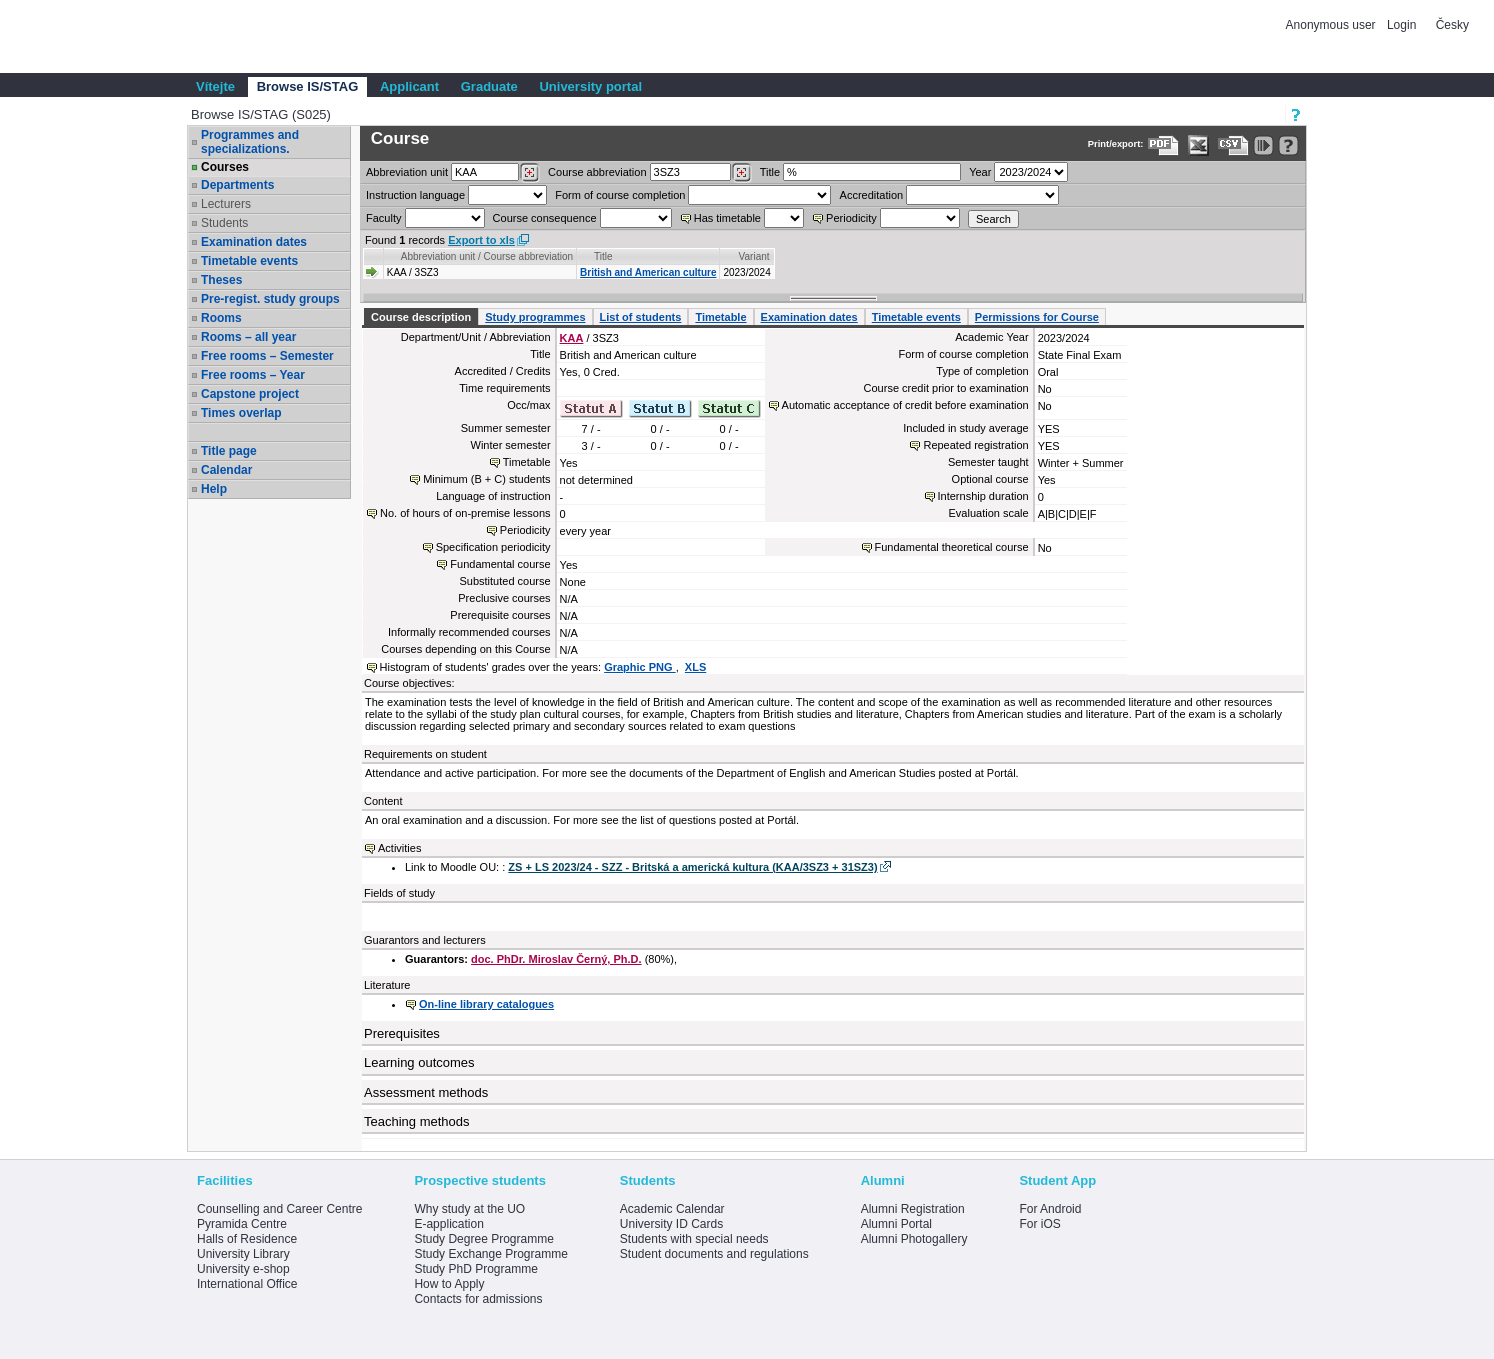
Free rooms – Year (253, 375)
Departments (237, 185)
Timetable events (249, 261)
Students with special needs (694, 1239)
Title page (229, 451)
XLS (695, 667)
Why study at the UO (469, 1209)
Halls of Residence (247, 1239)
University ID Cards (671, 1224)
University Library (243, 1254)
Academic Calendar (672, 1209)
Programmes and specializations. (250, 142)
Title (770, 172)
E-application (448, 1224)
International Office (247, 1284)
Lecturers (226, 204)
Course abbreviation (597, 172)
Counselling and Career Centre (279, 1209)
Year (980, 172)
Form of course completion (620, 195)
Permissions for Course (1037, 317)
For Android (1050, 1209)
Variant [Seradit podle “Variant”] (754, 256)
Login (1401, 25)
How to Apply (449, 1284)
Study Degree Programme (483, 1239)
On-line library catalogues (486, 1004)
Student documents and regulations (714, 1254)
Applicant (409, 86)
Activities (399, 848)
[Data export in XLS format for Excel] (1198, 145)
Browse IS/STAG (308, 86)
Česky (1452, 25)
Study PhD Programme (475, 1269)
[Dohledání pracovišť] (529, 173)
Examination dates (254, 242)
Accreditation (872, 195)
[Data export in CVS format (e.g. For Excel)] (1233, 145)
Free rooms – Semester (267, 356)
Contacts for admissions (478, 1299)
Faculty (383, 218)
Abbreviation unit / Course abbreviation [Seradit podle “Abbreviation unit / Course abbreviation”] (487, 256)
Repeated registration (975, 445)
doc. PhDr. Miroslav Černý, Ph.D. (556, 959)
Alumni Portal (896, 1224)
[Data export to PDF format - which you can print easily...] (1163, 145)
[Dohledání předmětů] (741, 173)
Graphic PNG (640, 667)
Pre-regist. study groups (270, 299)
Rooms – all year (248, 337)
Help (214, 489)
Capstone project (250, 394)
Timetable (720, 317)
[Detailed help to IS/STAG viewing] (1288, 145)
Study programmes (535, 317)
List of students (641, 317)
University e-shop (243, 1269)
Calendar (226, 470)
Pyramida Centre (242, 1224)
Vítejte (215, 86)
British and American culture (648, 272)
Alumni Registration (913, 1209)
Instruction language (415, 195)
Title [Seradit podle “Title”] (603, 256)
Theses (221, 280)
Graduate (489, 86)
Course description (421, 317)
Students (224, 223)
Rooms (221, 318)
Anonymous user (1332, 25)
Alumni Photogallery (914, 1239)
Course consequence (545, 218)
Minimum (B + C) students (486, 479)
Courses (225, 167)
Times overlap (241, 413)
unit (407, 172)
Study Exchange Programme (490, 1254)
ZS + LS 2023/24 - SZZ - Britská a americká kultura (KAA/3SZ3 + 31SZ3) (692, 867)
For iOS (1039, 1224)
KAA (572, 338)
